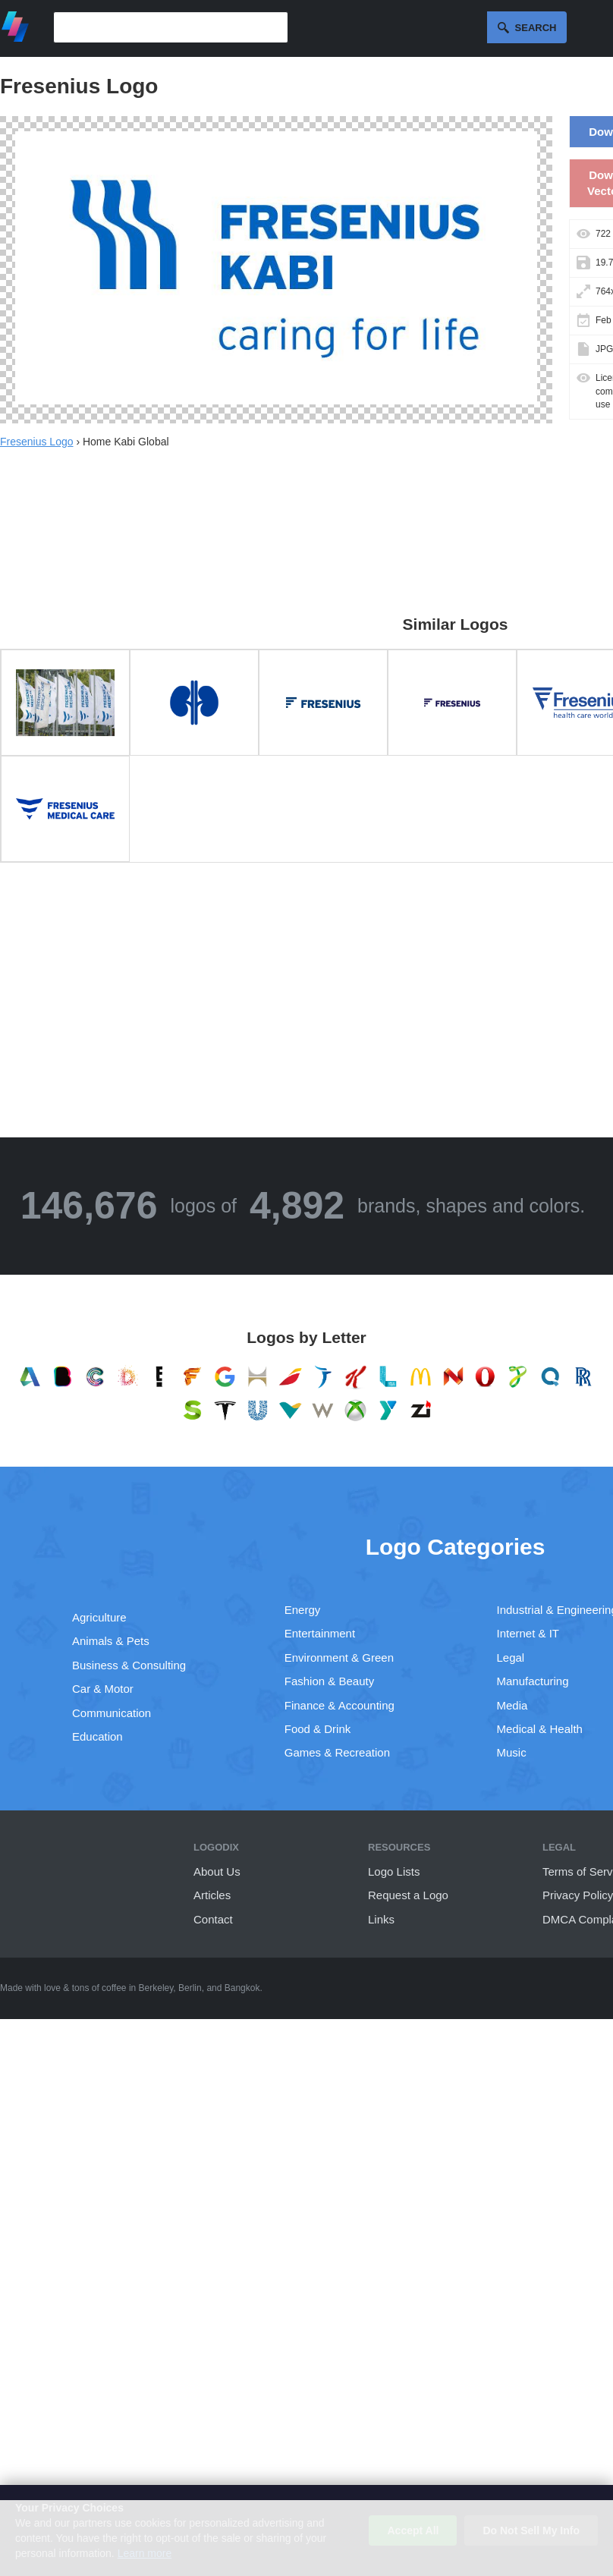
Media (512, 1705)
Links (381, 1919)
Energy (302, 1609)
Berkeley (156, 1988)
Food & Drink (317, 1728)
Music (512, 1752)
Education (97, 1736)
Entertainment (319, 1633)
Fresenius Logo (37, 442)
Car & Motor (103, 1688)
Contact (213, 1919)
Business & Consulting (129, 1665)
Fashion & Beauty (329, 1681)
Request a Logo (408, 1895)
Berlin (190, 1988)
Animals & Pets (110, 1640)
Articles (212, 1895)
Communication (111, 1712)
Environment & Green (339, 1657)
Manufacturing (533, 1681)
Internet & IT (528, 1633)
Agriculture (99, 1617)
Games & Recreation (337, 1752)
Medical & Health (540, 1728)
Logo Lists (394, 1871)
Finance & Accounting (339, 1705)
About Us (216, 1871)
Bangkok (242, 1988)
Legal (511, 1657)
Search (536, 27)
